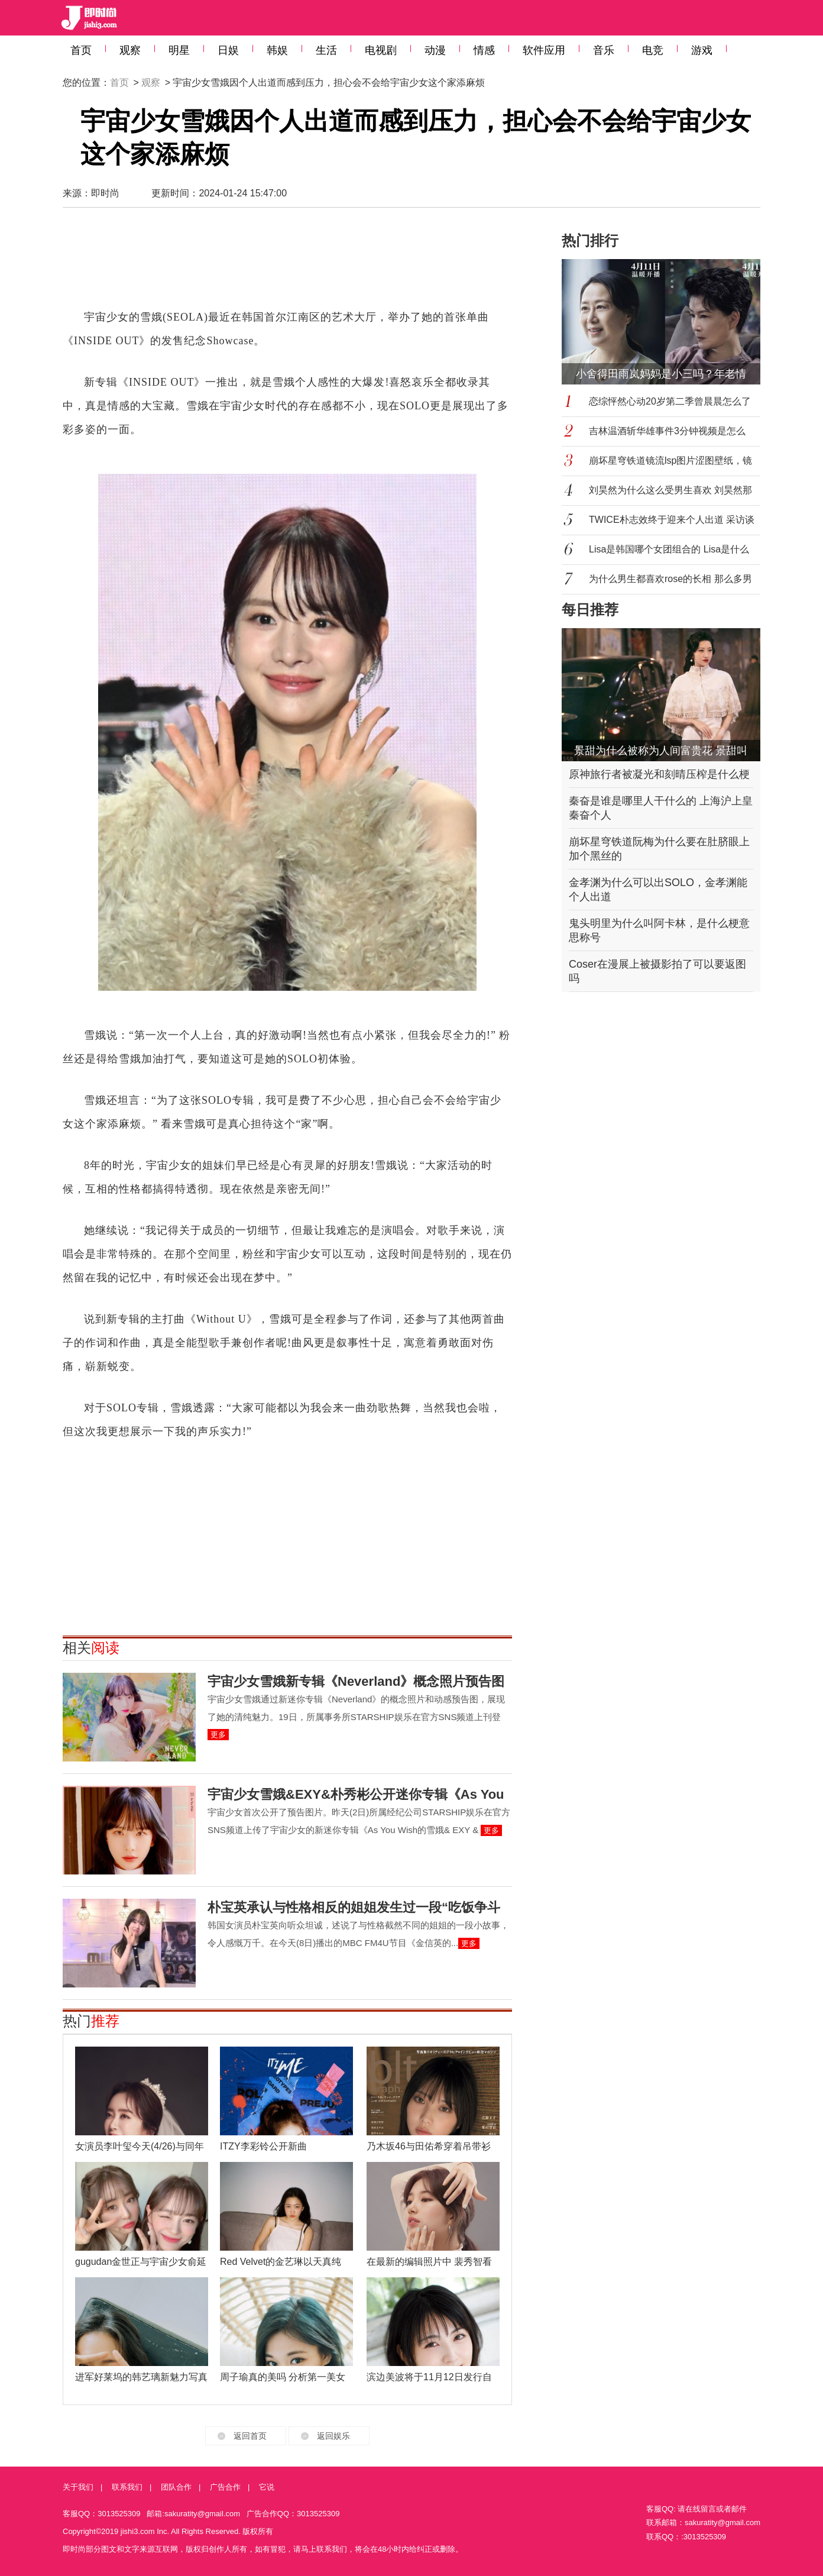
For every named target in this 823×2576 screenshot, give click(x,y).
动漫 (435, 50)
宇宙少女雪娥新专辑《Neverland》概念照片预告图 (356, 1681)
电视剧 (381, 50)
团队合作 (176, 2487)
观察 (130, 50)
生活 (326, 50)
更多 (218, 1734)
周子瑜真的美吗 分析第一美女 (282, 2377)
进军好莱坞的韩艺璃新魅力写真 (141, 2377)
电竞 (652, 50)
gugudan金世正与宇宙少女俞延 (140, 2262)
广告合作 (225, 2487)
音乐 (603, 50)
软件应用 (544, 50)
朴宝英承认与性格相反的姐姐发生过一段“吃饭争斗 (354, 1907)
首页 (81, 50)
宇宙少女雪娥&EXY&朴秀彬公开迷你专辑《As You (356, 1794)
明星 (179, 50)
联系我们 (127, 2487)
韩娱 (277, 50)
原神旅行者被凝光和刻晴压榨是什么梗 (659, 774)
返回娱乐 (333, 2436)
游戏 (701, 50)
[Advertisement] (287, 263)
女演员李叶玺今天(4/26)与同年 (139, 2146)
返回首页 (250, 2436)
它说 (266, 2487)
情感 (484, 50)
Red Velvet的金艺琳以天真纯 (280, 2262)
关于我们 (78, 2487)
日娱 (228, 50)
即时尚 (105, 193)
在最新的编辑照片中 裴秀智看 (429, 2262)
